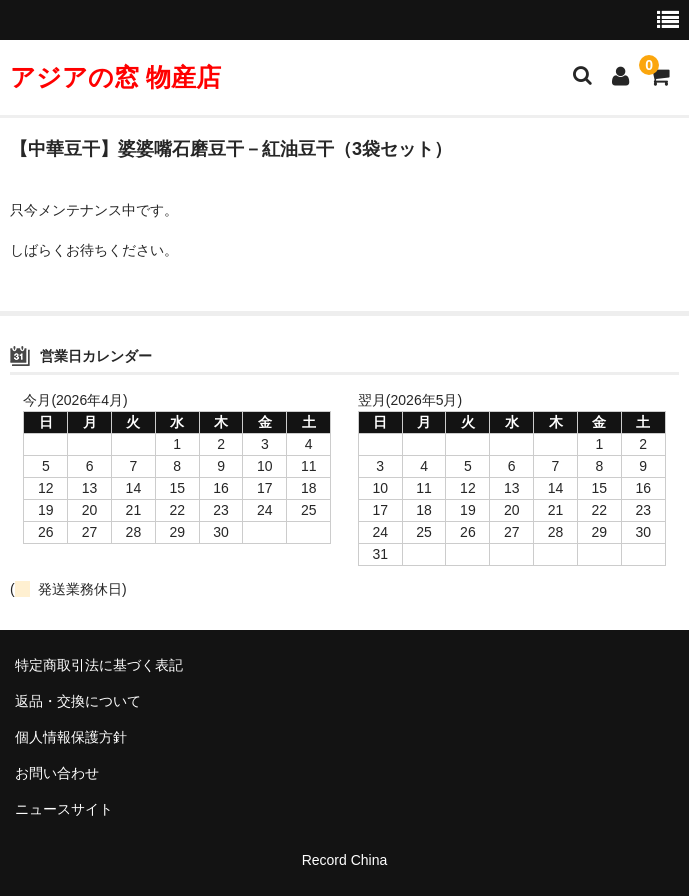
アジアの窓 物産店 (115, 77)
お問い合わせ (57, 773)
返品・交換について (78, 701)
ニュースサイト (64, 809)
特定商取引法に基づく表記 (99, 665)
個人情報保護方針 (71, 737)
